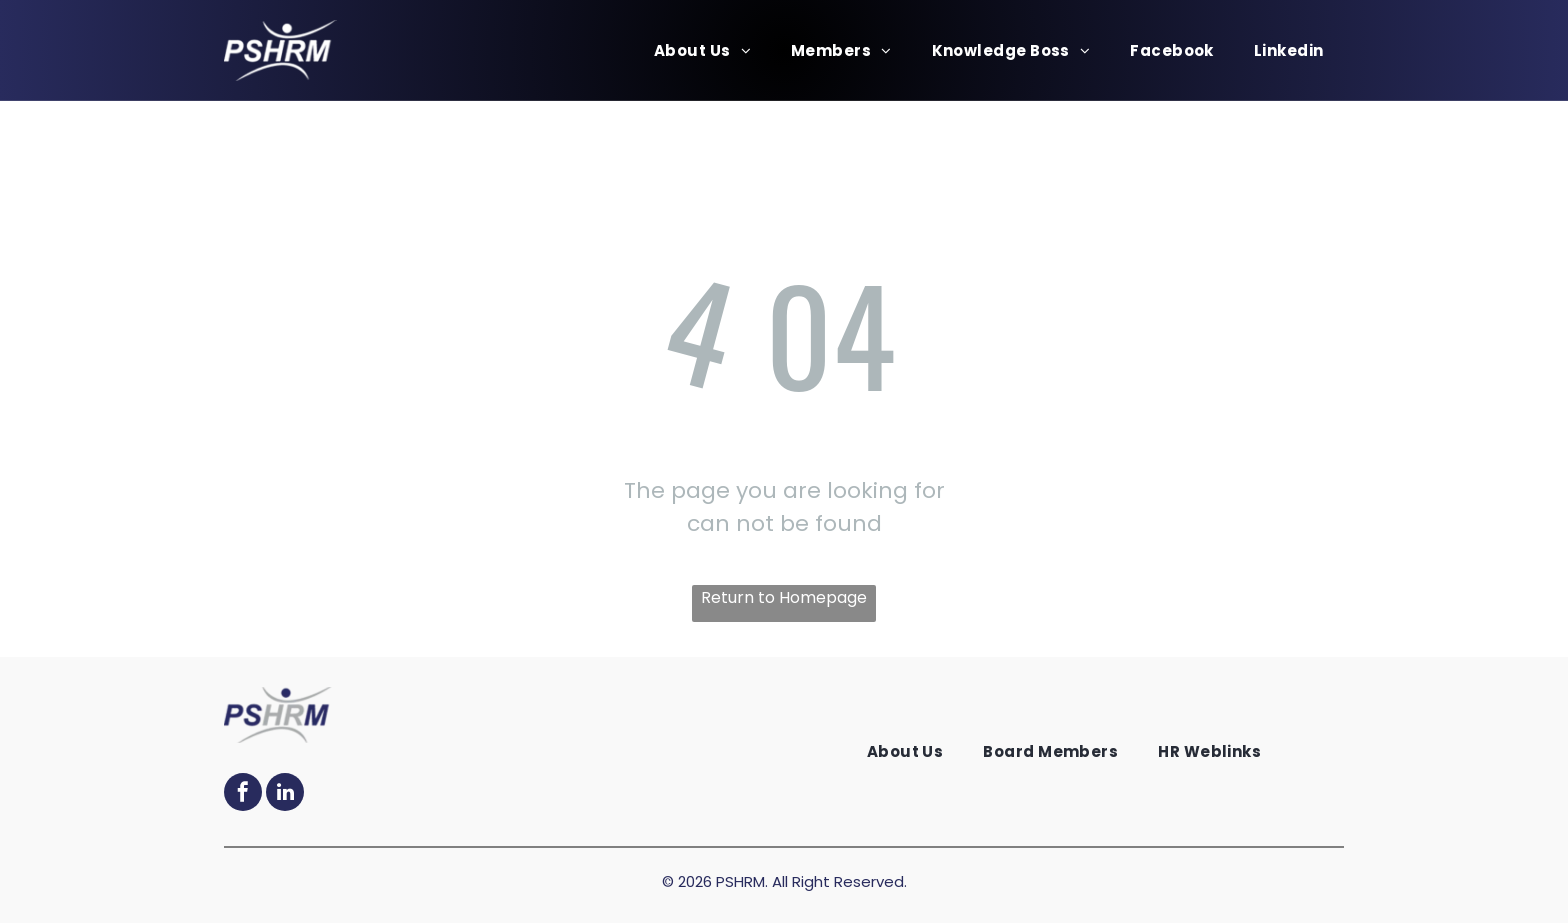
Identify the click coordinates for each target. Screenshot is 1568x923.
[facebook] (243, 794)
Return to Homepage (784, 597)
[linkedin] (285, 794)
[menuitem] (702, 50)
